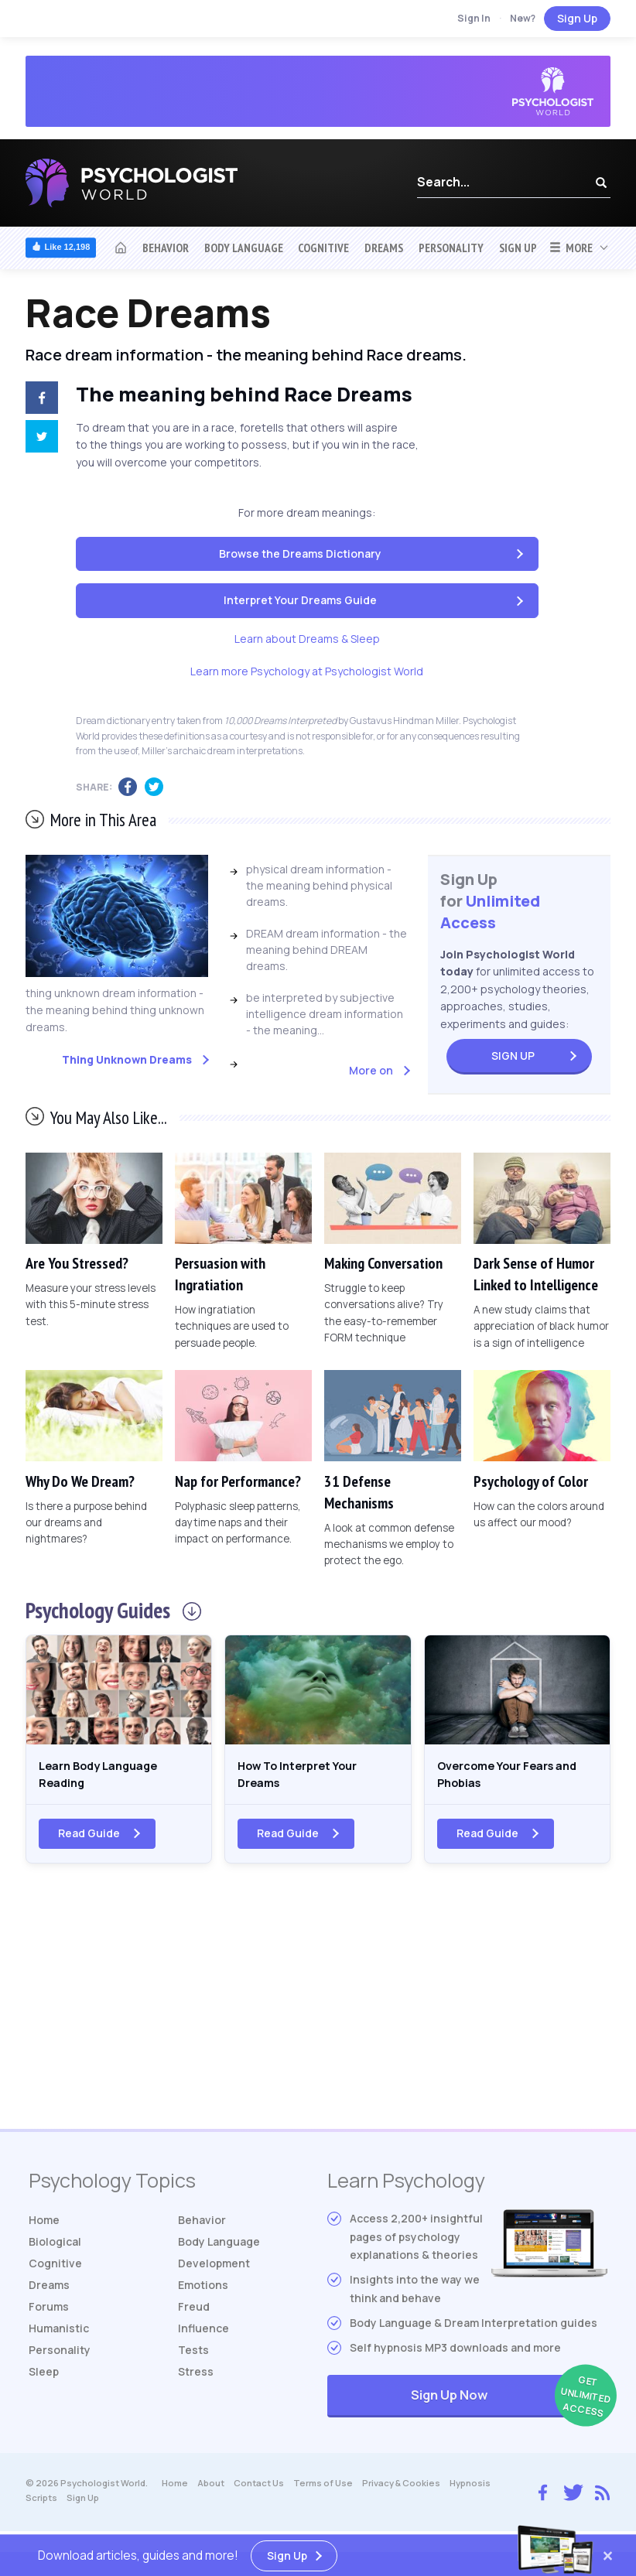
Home (44, 2228)
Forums (49, 2315)
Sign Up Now (509, 2405)
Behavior (165, 247)
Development (214, 2271)
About (210, 2492)
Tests (193, 2358)
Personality (451, 247)
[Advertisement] (318, 2013)
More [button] (571, 247)
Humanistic (59, 2336)
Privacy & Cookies (401, 2492)
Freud (194, 2315)
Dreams (383, 247)
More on (371, 1070)
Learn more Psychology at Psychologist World (306, 671)
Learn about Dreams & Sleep (307, 638)
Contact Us (259, 2492)
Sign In (474, 18)
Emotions (203, 2293)
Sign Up (577, 18)
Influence (203, 2336)
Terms (323, 2492)
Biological (55, 2250)
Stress (196, 2380)
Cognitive (323, 247)
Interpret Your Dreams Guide (300, 600)
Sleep (44, 2380)
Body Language (243, 247)
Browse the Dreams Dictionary (300, 553)
